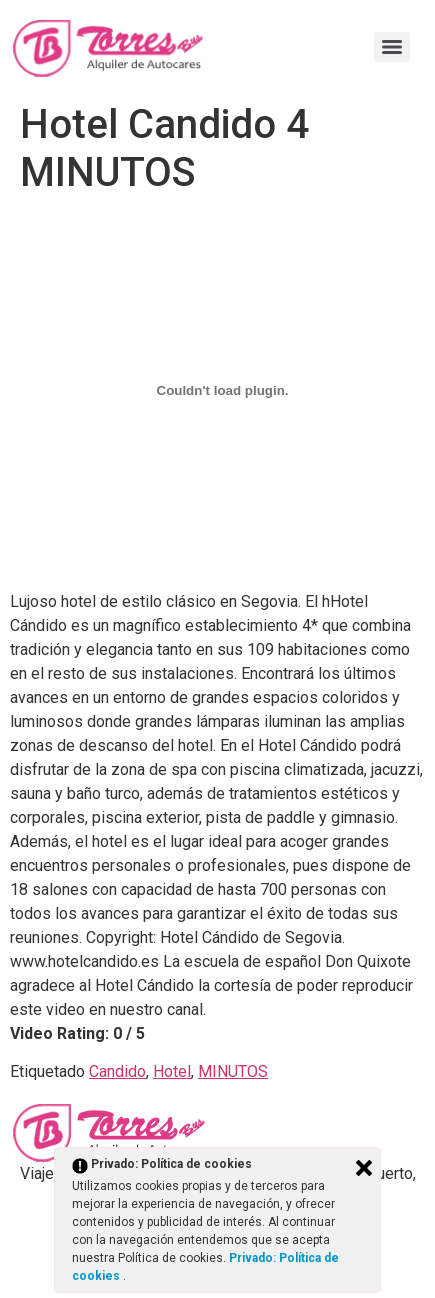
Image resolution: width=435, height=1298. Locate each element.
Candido (117, 1071)
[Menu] (392, 47)
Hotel (172, 1071)
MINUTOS (233, 1071)
